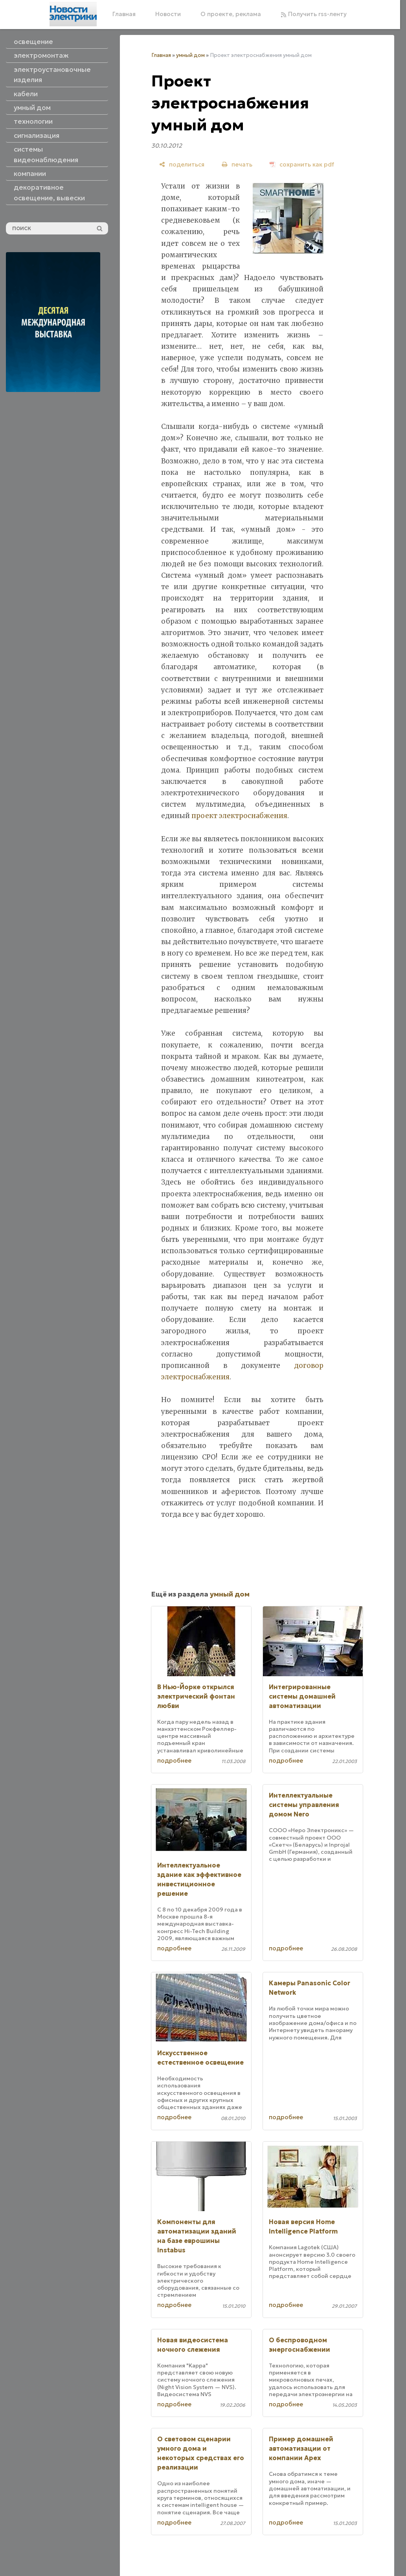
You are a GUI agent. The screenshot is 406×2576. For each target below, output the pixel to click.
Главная (124, 14)
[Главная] (73, 14)
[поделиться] (181, 164)
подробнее (174, 1760)
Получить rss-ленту (314, 14)
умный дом (190, 55)
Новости (168, 14)
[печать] (237, 164)
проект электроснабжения (239, 815)
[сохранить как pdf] (302, 164)
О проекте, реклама (230, 14)
